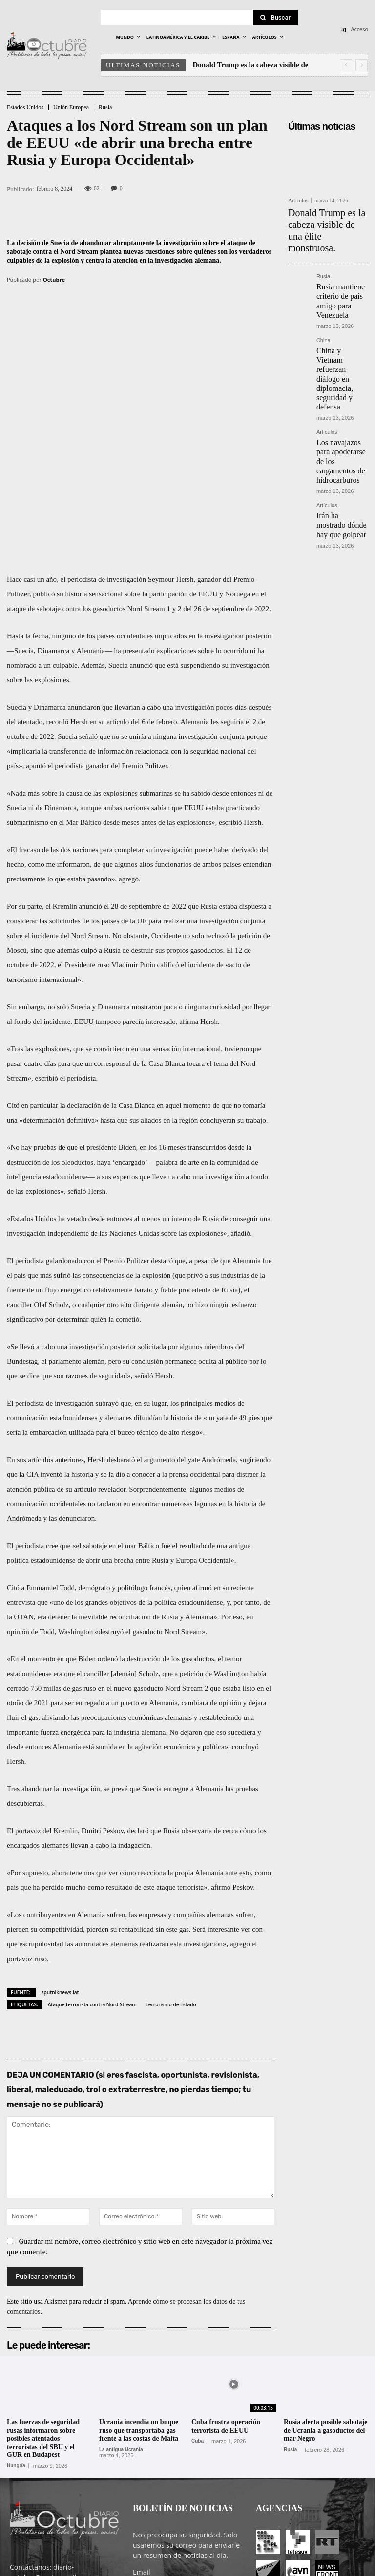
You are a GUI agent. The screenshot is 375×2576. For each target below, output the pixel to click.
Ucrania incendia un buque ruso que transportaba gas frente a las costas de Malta (138, 2309)
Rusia (105, 107)
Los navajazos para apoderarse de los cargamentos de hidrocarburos (338, 375)
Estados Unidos (25, 107)
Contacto (329, 2567)
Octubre (54, 279)
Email (141, 2449)
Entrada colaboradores (277, 2567)
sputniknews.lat (60, 1870)
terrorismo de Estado (171, 1882)
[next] (361, 65)
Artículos (298, 200)
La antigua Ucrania (121, 2327)
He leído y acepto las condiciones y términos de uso (181, 2490)
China (323, 302)
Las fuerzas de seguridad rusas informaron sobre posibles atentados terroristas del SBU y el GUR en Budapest (43, 2317)
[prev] (346, 65)
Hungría (16, 2343)
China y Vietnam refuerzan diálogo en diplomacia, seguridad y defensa (342, 321)
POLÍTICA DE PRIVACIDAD (156, 2567)
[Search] (275, 17)
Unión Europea (71, 107)
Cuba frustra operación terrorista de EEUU (225, 2304)
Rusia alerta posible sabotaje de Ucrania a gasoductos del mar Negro (326, 2309)
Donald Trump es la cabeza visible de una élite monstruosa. (325, 219)
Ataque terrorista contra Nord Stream (92, 1882)
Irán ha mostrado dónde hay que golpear (336, 426)
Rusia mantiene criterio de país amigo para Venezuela (341, 270)
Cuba (197, 2319)
